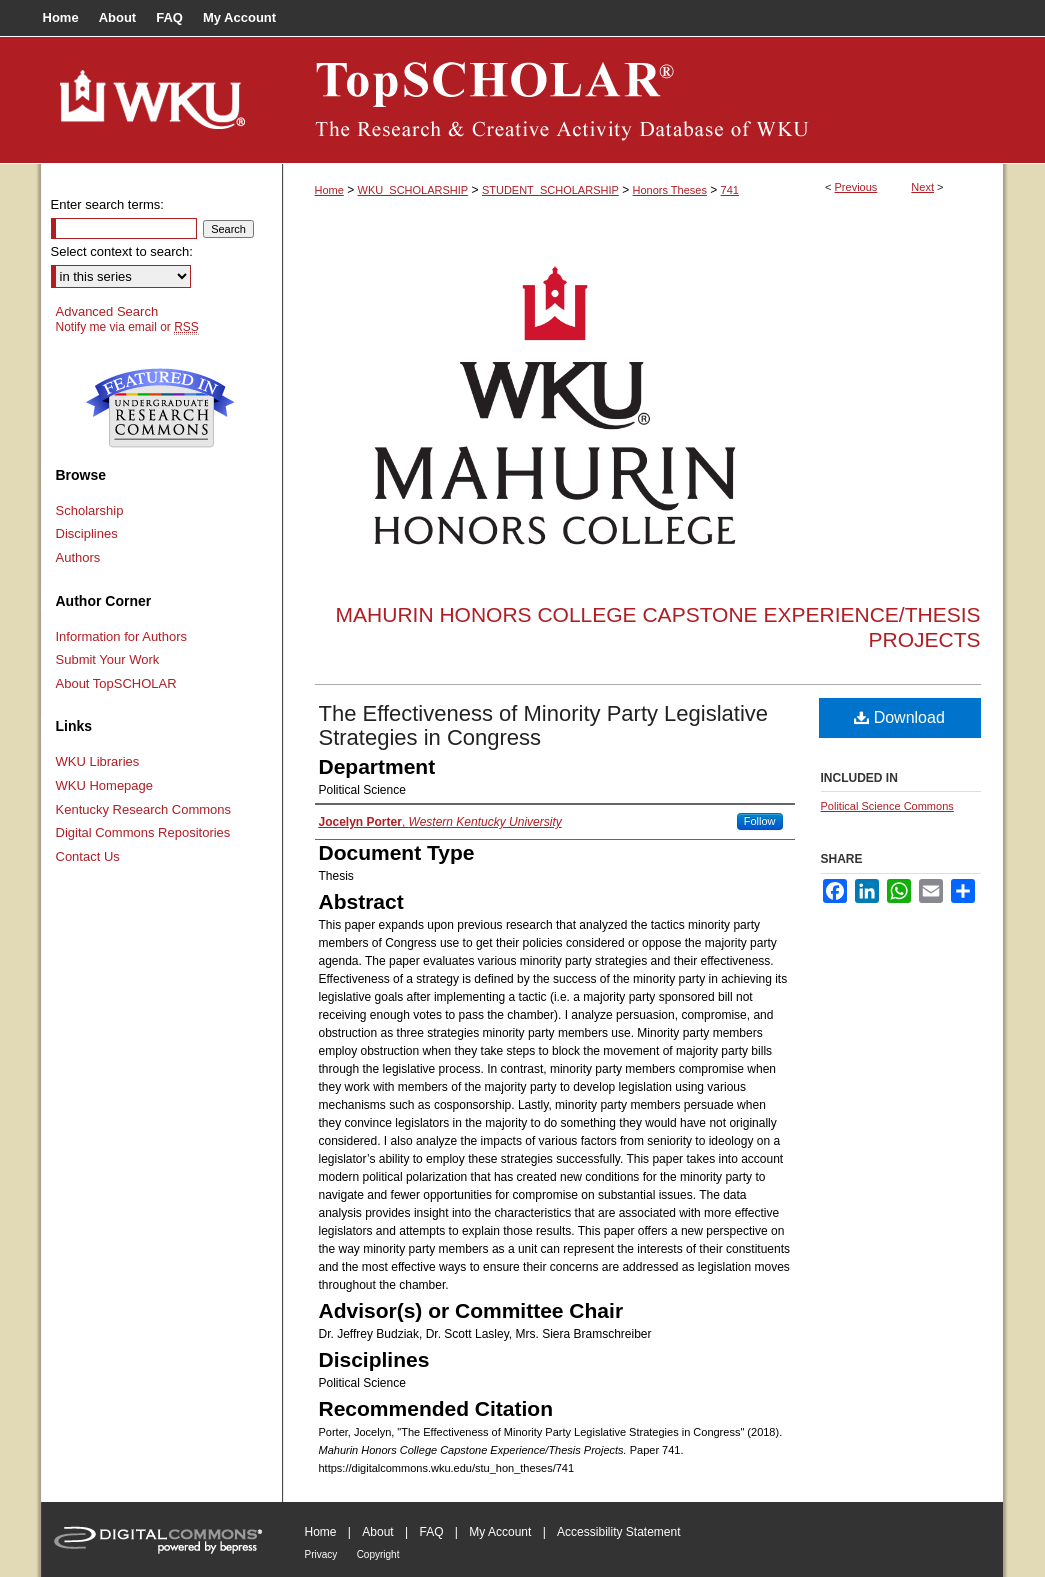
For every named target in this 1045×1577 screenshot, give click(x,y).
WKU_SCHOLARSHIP (413, 190)
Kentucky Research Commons (144, 809)
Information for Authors (122, 636)
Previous (856, 187)
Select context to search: (122, 251)
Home (329, 190)
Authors (78, 557)
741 (730, 190)
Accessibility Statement (618, 1532)
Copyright (378, 1554)
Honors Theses (670, 190)
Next (922, 187)
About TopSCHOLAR (116, 683)
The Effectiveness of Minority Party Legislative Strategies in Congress (544, 725)
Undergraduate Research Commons (161, 408)
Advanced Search (107, 311)
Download (899, 717)
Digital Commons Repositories (143, 832)
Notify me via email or (127, 327)
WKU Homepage (105, 785)
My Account (500, 1532)
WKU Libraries (98, 761)
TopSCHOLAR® (643, 100)
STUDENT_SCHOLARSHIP (550, 190)
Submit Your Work (108, 659)
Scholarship (90, 510)
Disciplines (87, 533)
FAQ (431, 1532)
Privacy (321, 1554)
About (377, 1532)
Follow (760, 821)
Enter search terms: (107, 204)
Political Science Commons (887, 806)
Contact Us (88, 856)
